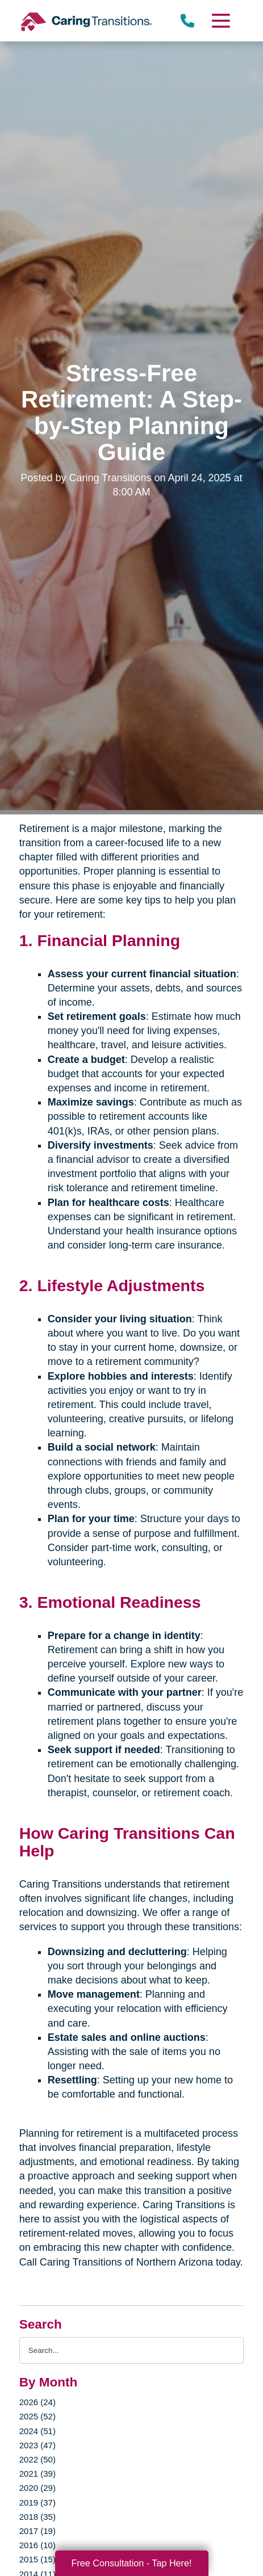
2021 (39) (37, 2473)
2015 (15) (37, 2559)
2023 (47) (37, 2445)
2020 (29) (37, 2488)
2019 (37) (37, 2502)
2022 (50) (37, 2459)
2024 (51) (37, 2431)
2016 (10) (37, 2545)
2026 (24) (37, 2402)
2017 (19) (37, 2531)
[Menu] (220, 20)
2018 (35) (37, 2517)
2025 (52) (37, 2416)
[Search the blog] (131, 2350)
